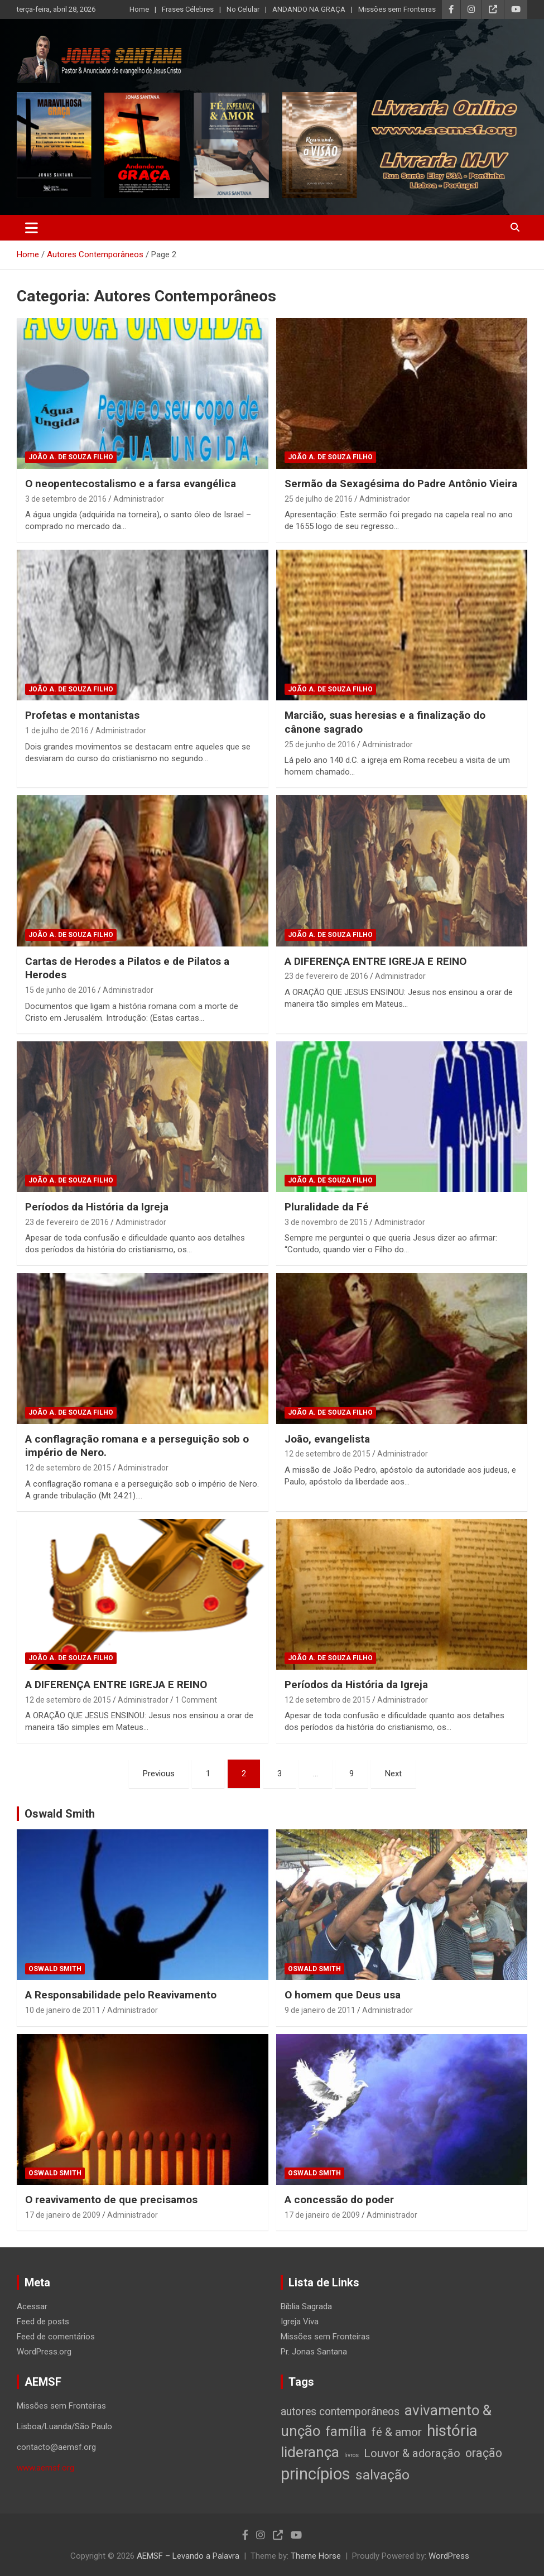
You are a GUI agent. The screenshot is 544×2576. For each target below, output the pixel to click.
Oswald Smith (60, 1813)
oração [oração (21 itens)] (483, 2453)
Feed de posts (43, 2322)
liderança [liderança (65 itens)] (310, 2451)
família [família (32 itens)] (346, 2431)
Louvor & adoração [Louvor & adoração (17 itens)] (412, 2453)
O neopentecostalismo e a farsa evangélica (130, 483)
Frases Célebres (188, 9)
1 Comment (196, 1699)
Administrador (138, 498)
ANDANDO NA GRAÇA (308, 9)
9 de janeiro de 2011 (320, 2010)
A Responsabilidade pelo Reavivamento (120, 1994)
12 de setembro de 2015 (68, 1467)
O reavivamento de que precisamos (111, 2199)
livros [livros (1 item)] (351, 2455)
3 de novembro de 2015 (326, 1222)
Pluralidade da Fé (327, 1206)
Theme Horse (316, 2556)
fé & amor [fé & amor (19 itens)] (397, 2432)
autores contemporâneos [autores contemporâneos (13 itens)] (340, 2411)
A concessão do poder (339, 2199)
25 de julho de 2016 (319, 498)
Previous (159, 1773)
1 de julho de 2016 (57, 730)
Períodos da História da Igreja (97, 1206)
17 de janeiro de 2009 (62, 2214)
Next (393, 1773)
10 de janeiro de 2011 (62, 2010)
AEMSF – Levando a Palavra (188, 2556)
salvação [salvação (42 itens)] (382, 2475)
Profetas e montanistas (82, 715)
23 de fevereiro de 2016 (326, 976)
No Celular (243, 9)
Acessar (32, 2306)
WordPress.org (44, 2352)
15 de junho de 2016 (60, 990)
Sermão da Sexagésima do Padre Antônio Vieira (401, 483)
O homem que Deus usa (343, 1994)
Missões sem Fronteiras (397, 9)
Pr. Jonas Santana (314, 2352)
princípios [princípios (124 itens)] (315, 2473)
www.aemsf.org (45, 2468)
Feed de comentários (56, 2337)
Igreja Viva (300, 2322)
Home (139, 9)
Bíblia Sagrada (306, 2306)
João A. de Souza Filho (70, 457)
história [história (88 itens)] (452, 2430)
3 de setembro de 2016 (66, 498)
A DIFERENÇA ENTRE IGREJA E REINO (375, 961)
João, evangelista (327, 1439)
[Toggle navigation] (31, 228)
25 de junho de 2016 (320, 744)
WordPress (449, 2556)
